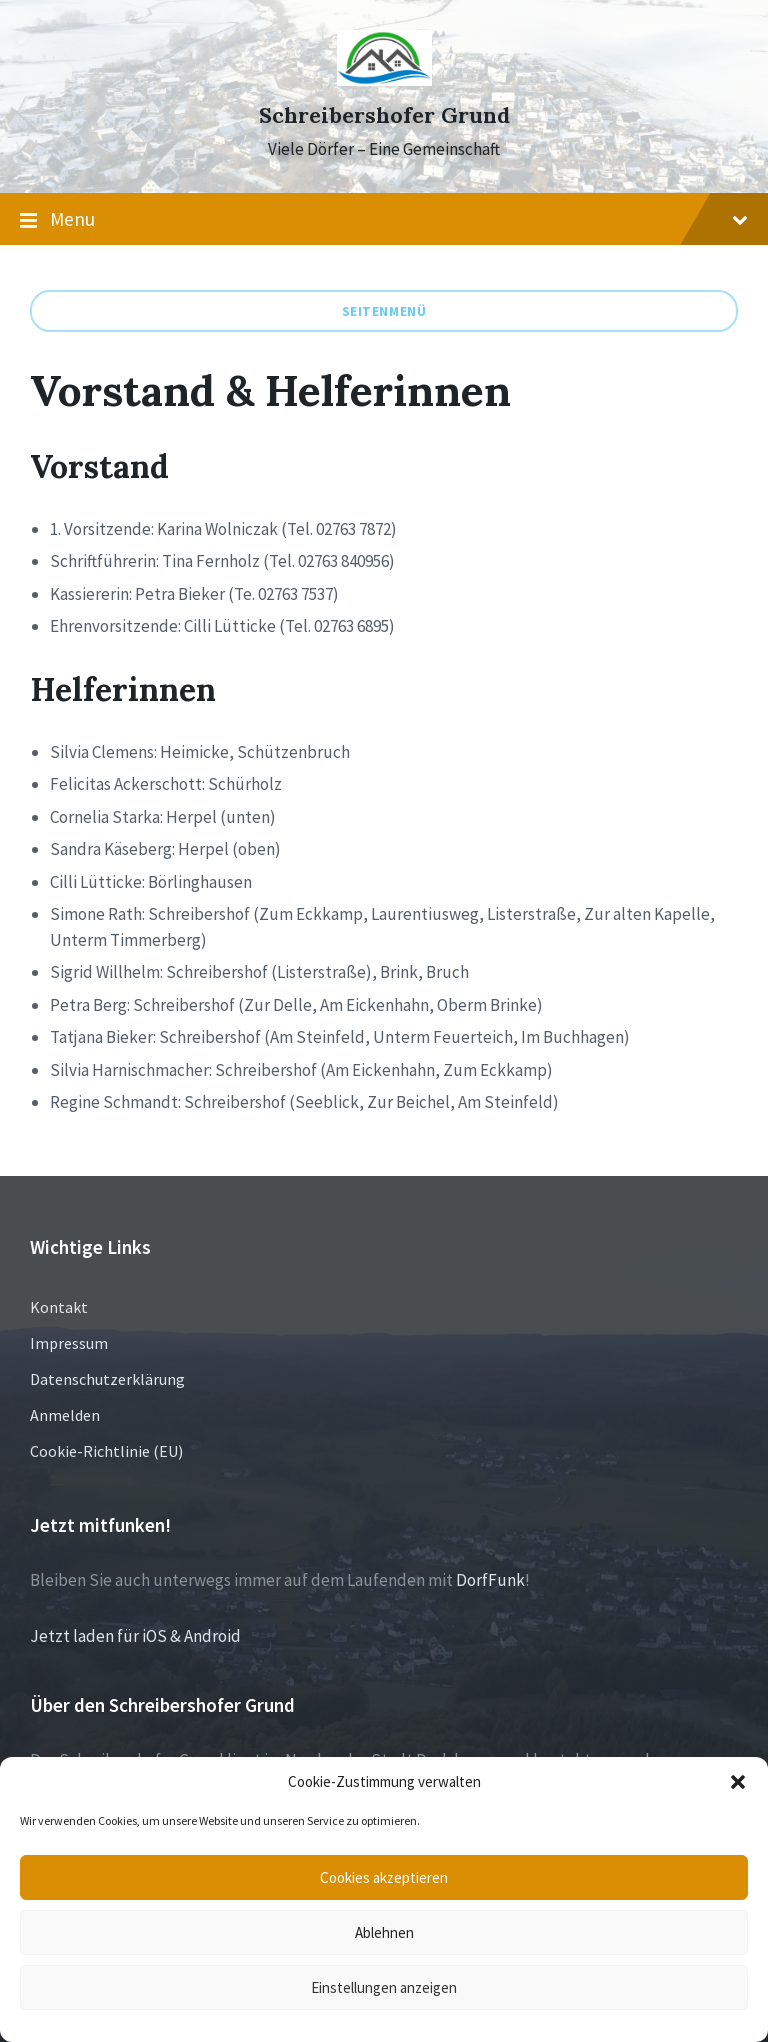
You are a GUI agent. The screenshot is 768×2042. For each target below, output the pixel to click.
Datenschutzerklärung (107, 1379)
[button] (738, 1782)
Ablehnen (384, 1932)
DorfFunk (490, 1580)
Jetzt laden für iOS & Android (135, 1636)
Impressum (69, 1343)
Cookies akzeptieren (384, 1877)
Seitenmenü (384, 311)
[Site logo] (384, 80)
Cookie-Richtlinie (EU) (106, 1451)
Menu (384, 220)
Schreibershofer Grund (384, 115)
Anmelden (65, 1415)
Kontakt (59, 1307)
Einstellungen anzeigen (384, 1987)
